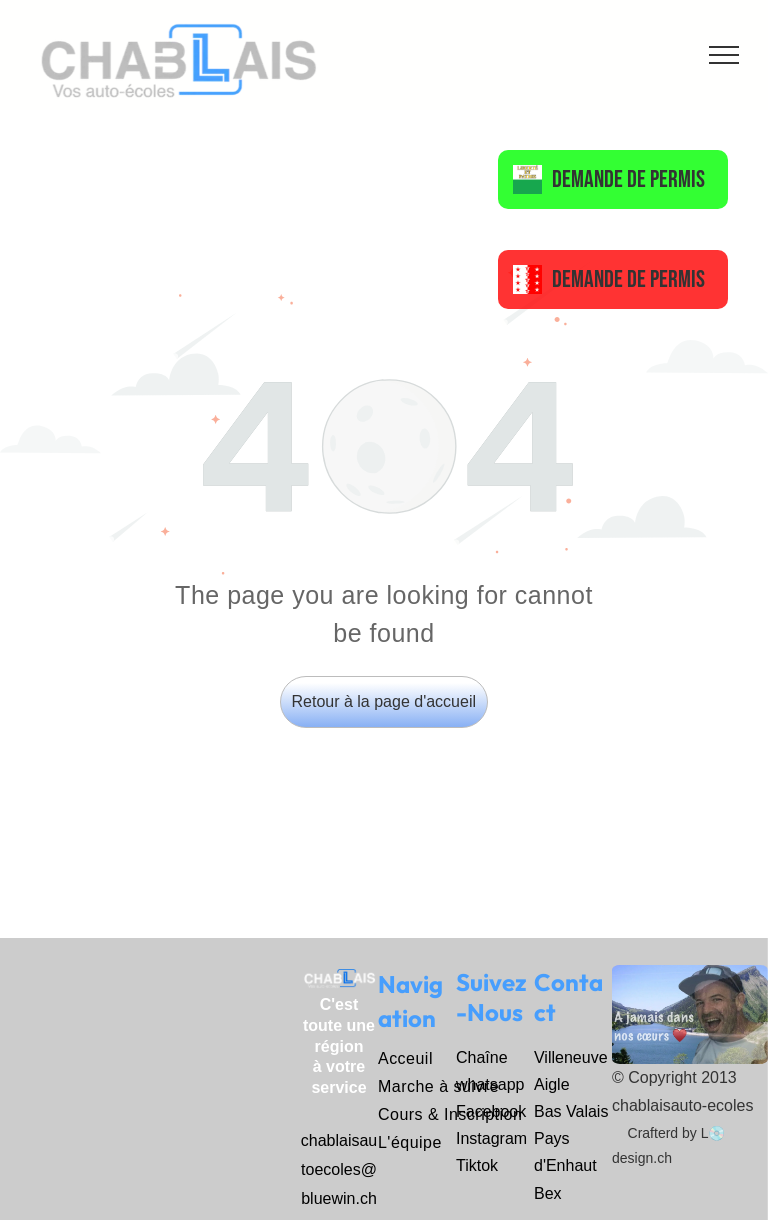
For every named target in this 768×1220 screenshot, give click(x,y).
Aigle (552, 1084)
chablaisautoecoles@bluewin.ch (339, 1169)
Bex (548, 1193)
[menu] (724, 55)
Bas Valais (571, 1111)
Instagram (491, 1138)
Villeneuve (571, 1057)
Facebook (491, 1111)
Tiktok (477, 1165)
